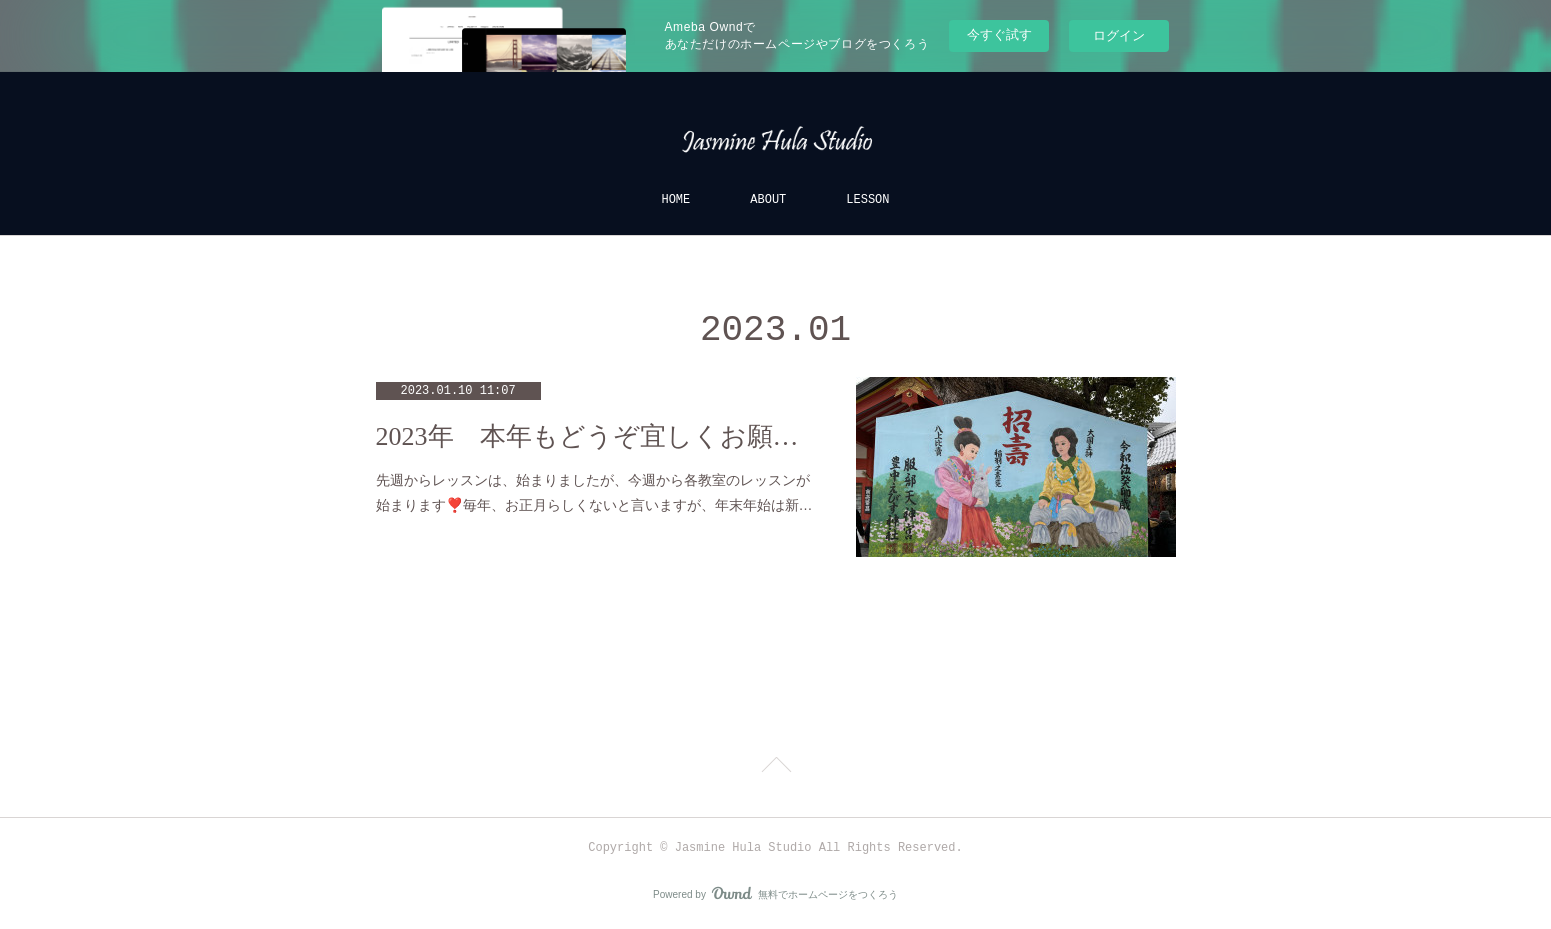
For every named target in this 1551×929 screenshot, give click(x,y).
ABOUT (768, 200)
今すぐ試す (999, 34)
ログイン (1119, 35)
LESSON (867, 200)
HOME (675, 200)
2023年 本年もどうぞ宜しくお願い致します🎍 (596, 436)
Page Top (775, 768)
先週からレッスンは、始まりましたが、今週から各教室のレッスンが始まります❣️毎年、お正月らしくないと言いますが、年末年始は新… (594, 492)
